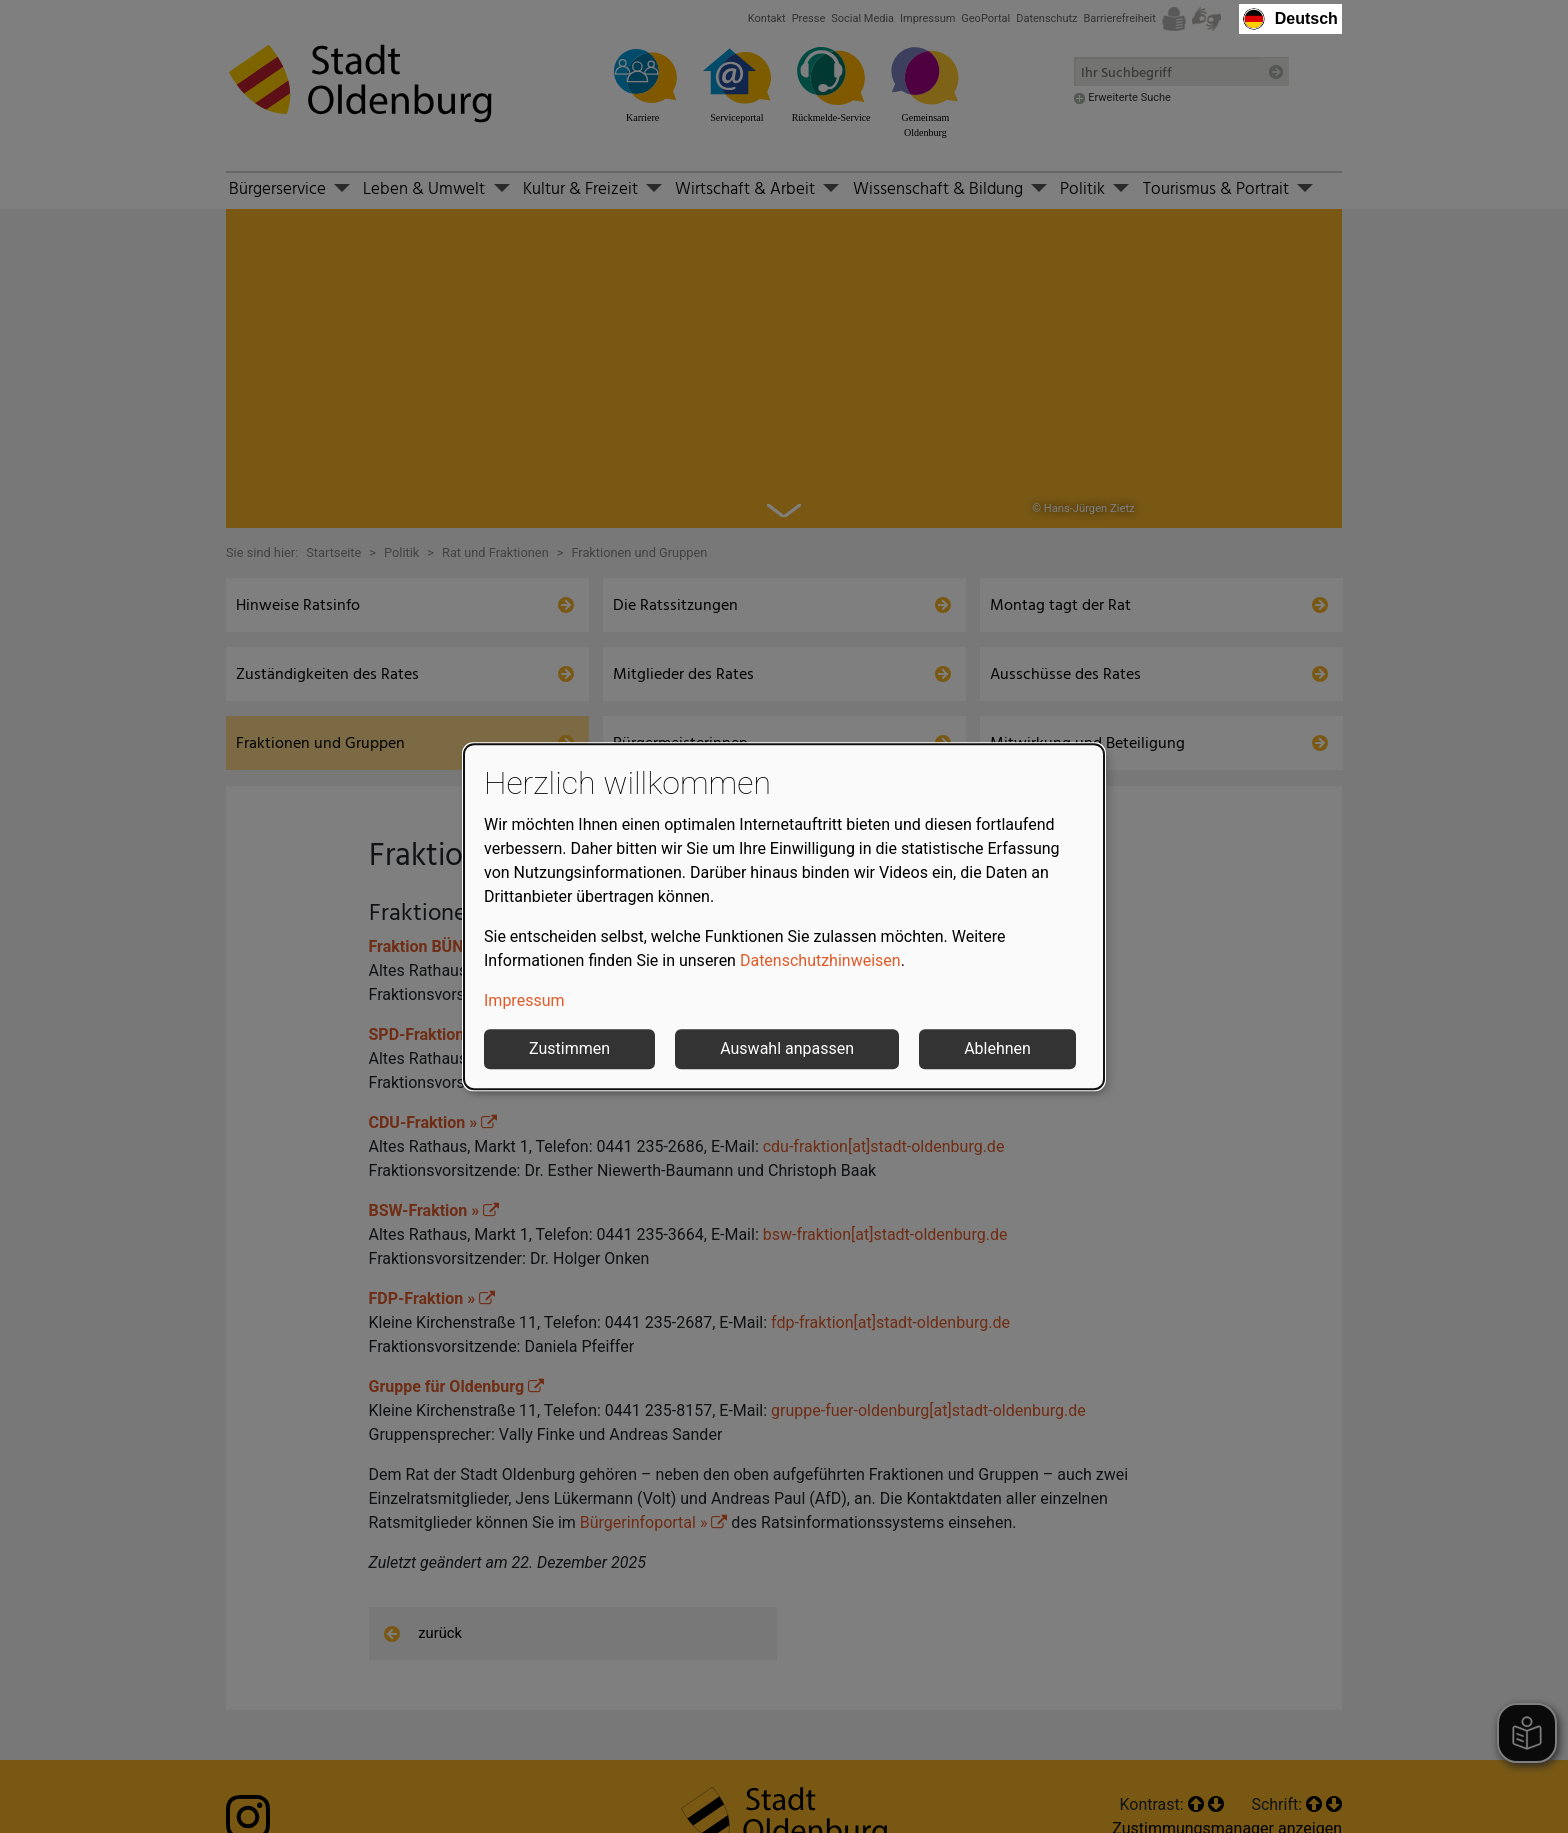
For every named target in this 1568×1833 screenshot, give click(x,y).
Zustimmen (569, 1048)
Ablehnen (997, 1048)
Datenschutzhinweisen (820, 960)
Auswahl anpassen (787, 1048)
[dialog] (784, 917)
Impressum (524, 1000)
